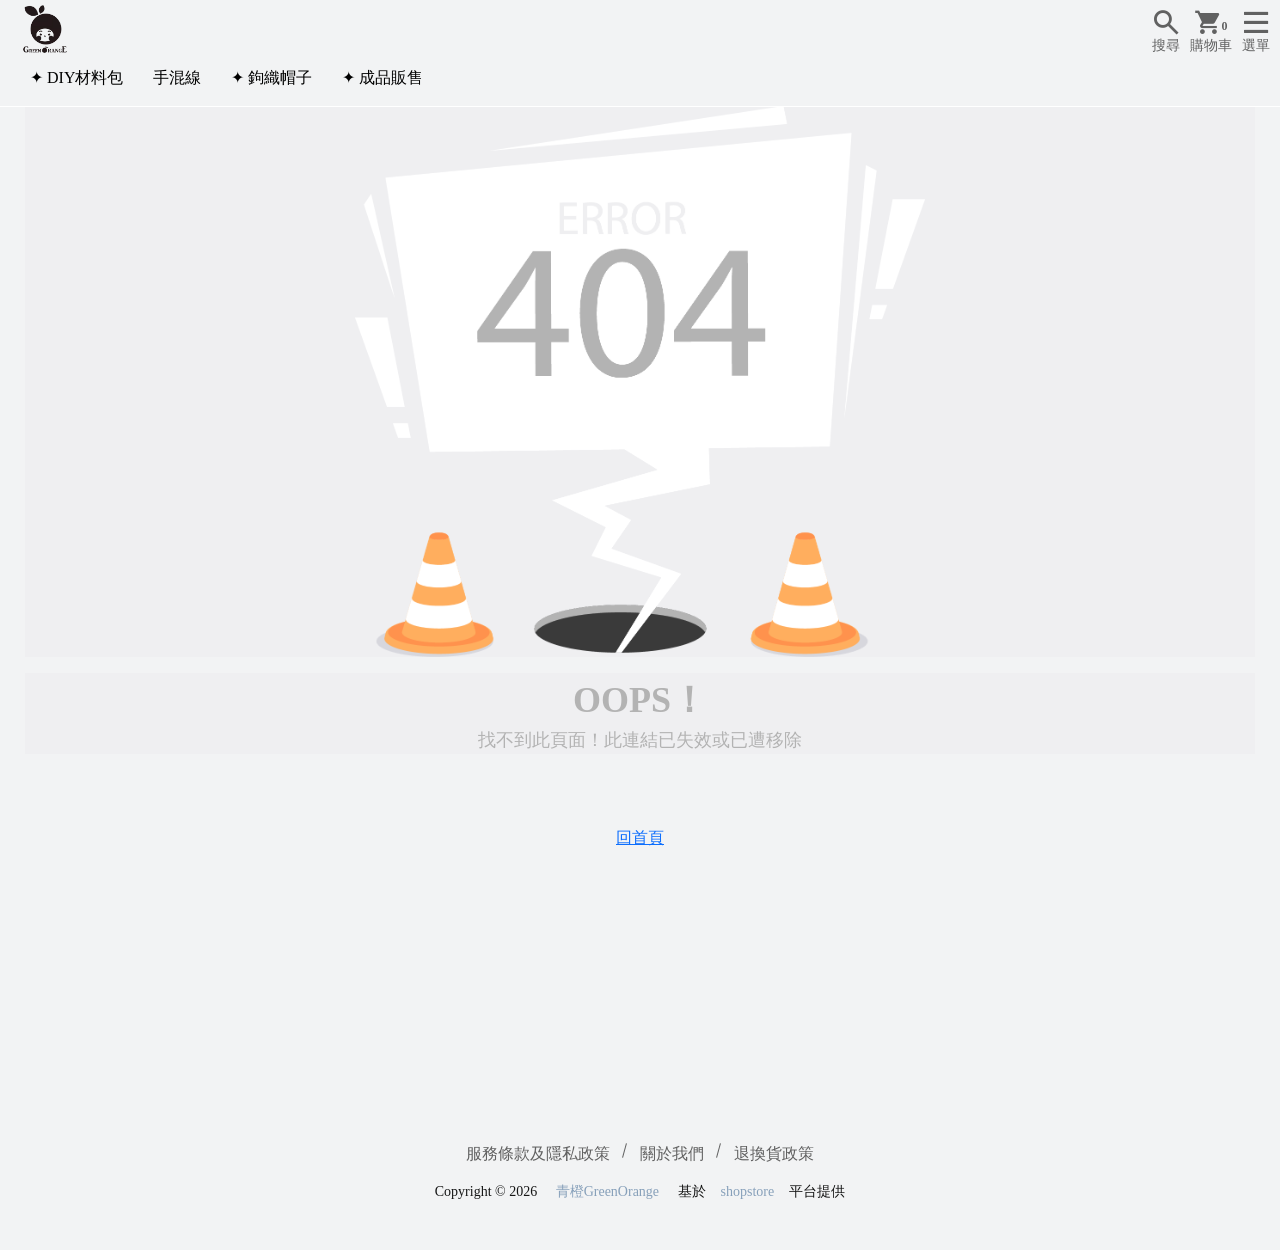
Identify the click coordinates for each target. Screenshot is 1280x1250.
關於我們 (672, 1153)
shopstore (748, 1191)
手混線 (177, 77)
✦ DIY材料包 (76, 77)
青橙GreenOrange (607, 1191)
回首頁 (640, 837)
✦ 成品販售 (382, 77)
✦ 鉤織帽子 (271, 77)
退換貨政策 (774, 1153)
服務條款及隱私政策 (538, 1153)
